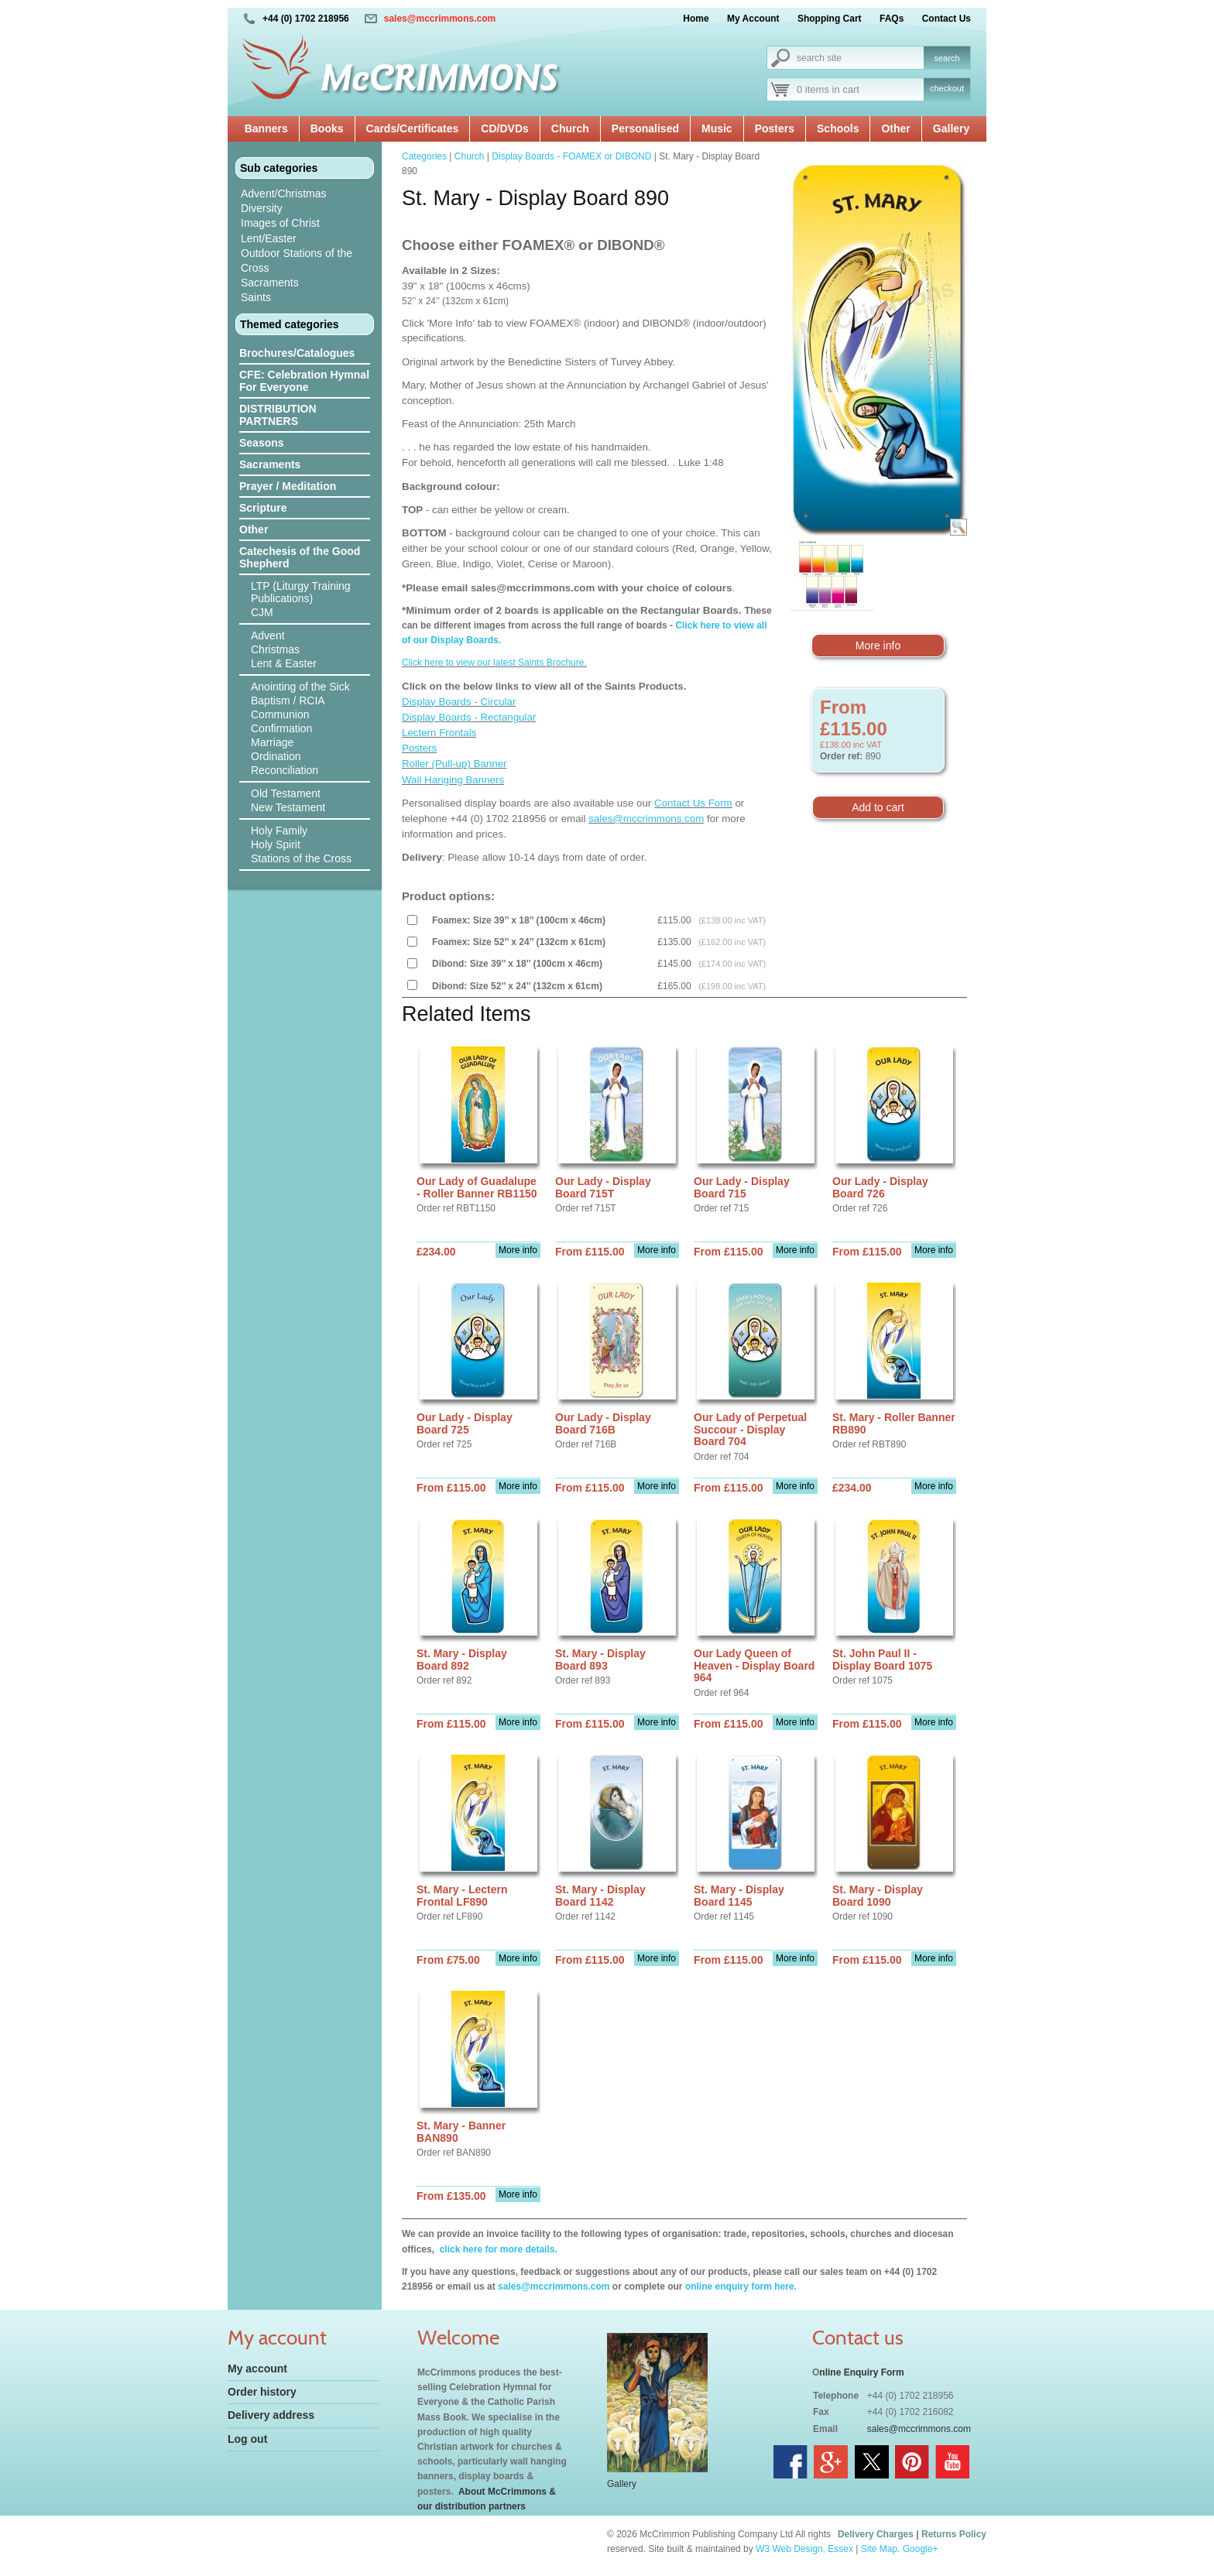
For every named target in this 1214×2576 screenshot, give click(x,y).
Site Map (879, 2548)
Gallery (951, 128)
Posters (774, 128)
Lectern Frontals (439, 732)
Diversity (262, 208)
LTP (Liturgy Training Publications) (301, 592)
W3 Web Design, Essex (804, 2548)
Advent (268, 635)
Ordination (276, 756)
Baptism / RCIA (288, 700)
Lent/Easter (269, 238)
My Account (753, 18)
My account (257, 2368)
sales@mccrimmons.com (440, 18)
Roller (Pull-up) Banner (454, 763)
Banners (266, 128)
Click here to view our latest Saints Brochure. (494, 662)
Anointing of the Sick (300, 686)
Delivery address (271, 2415)
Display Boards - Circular (459, 701)
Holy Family (279, 830)
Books (327, 128)
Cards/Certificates (412, 128)
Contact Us (946, 18)
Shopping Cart (829, 18)
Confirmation (281, 728)
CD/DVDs (504, 128)
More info (878, 645)
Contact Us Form (693, 803)
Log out (247, 2439)
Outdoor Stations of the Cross (296, 260)
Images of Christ (280, 223)
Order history (262, 2392)
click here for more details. (497, 2249)
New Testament (288, 807)
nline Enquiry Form (861, 2372)
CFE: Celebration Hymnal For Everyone (304, 380)
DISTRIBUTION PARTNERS (278, 414)
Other (895, 128)
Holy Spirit (275, 844)
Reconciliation (284, 770)
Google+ (920, 2548)
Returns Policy (953, 2534)
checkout (947, 88)
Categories (424, 156)
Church (570, 128)
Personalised (645, 128)
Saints (256, 297)
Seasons (261, 443)
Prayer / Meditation (287, 486)
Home (695, 18)
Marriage (272, 742)
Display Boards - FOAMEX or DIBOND (571, 156)
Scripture (262, 508)
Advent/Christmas (283, 193)
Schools (838, 128)
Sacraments (270, 282)
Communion (280, 714)
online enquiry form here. (741, 2286)
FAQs (892, 18)
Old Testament (286, 793)
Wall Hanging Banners (453, 780)
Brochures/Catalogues (297, 353)
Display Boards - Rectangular (469, 717)
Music (716, 128)
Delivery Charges (876, 2534)
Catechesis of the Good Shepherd (299, 557)
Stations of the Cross (301, 858)
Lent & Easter (284, 663)
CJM (262, 612)
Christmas (275, 649)
